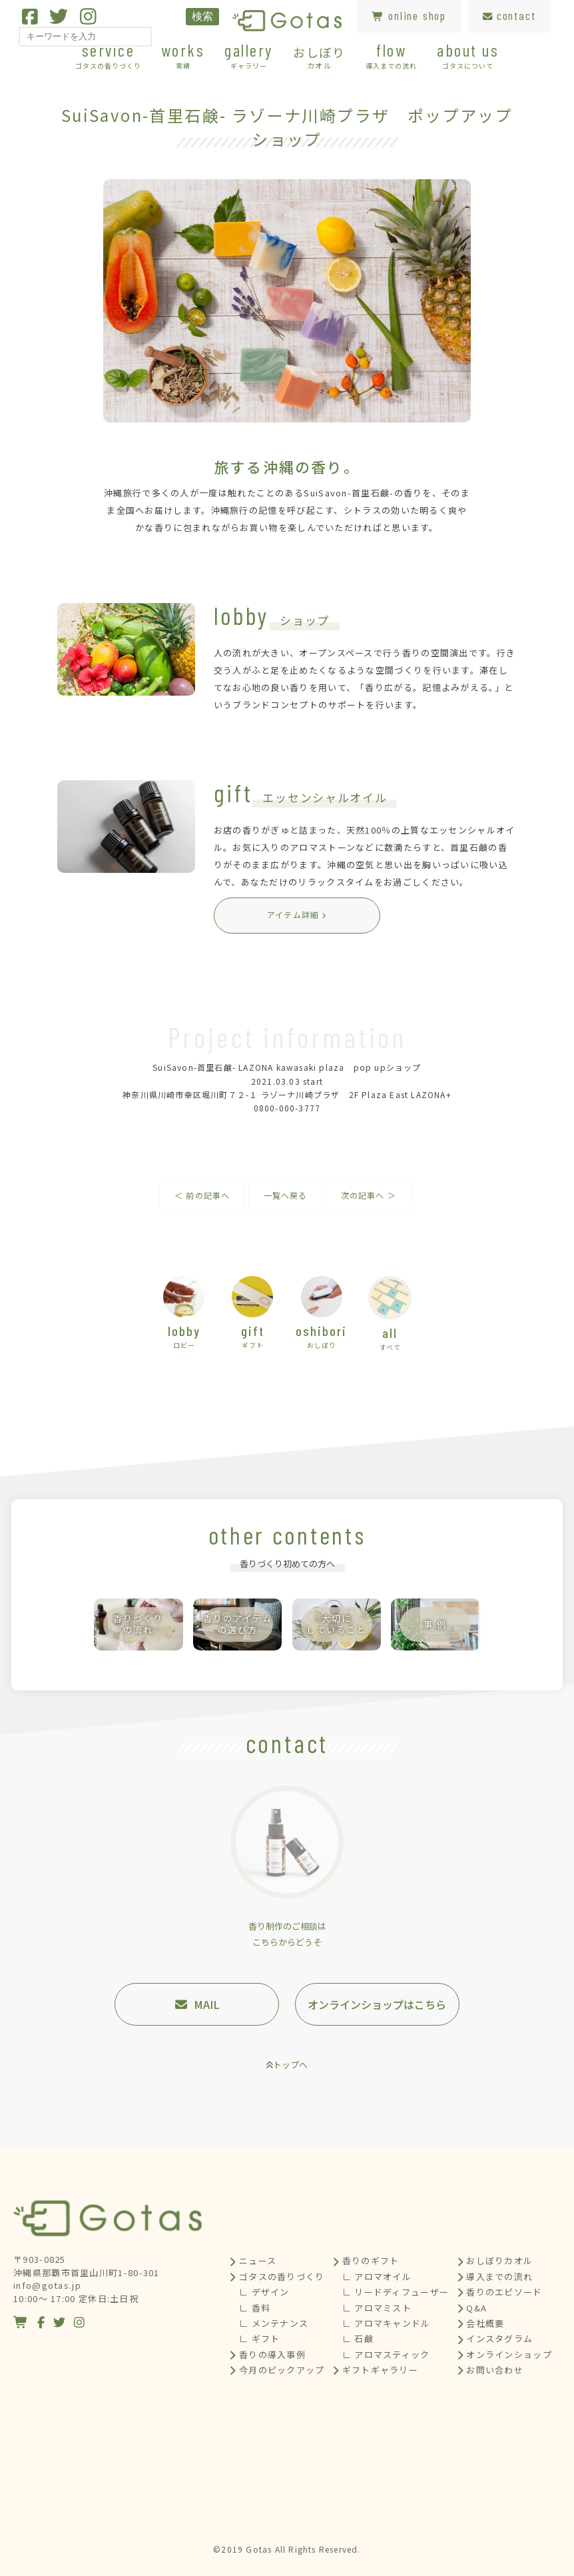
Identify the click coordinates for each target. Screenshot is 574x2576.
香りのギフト (371, 2260)
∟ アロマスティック (386, 2354)
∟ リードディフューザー (395, 2291)
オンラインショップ (509, 2354)
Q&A (476, 2307)
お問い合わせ (494, 2369)
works (183, 55)
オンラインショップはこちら (377, 2004)
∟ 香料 (254, 2307)
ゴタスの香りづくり (282, 2276)
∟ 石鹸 (358, 2338)
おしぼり (319, 56)
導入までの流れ (499, 2276)
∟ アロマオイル (377, 2276)
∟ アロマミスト (377, 2307)
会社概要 (485, 2323)
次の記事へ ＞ (368, 1195)
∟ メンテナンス (273, 2323)
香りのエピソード (504, 2291)
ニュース (257, 2260)
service (108, 55)
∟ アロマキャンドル (386, 2323)
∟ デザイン (264, 2291)
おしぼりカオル (499, 2260)
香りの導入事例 (272, 2354)
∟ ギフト (259, 2338)
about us (468, 55)
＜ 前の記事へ (202, 1195)
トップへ (290, 2064)
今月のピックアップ (282, 2369)
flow (391, 55)
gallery (248, 55)
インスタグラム (499, 2338)
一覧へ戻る (286, 1195)
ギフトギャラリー (380, 2369)
